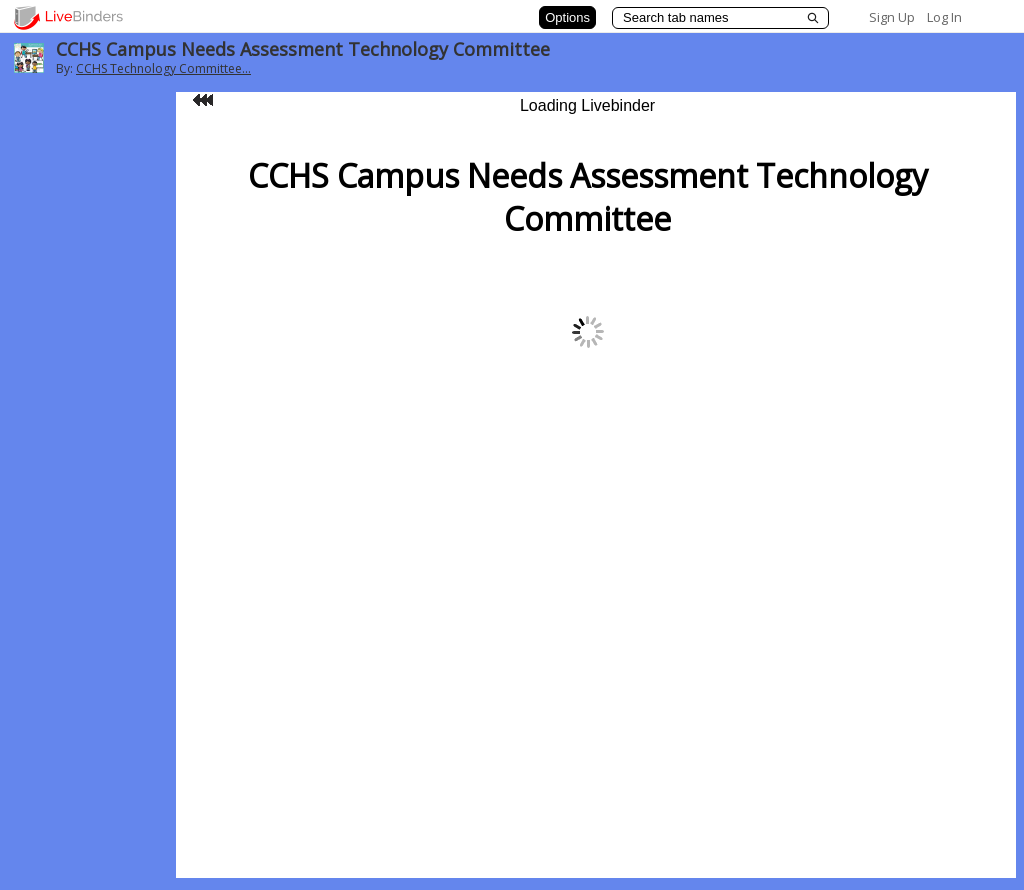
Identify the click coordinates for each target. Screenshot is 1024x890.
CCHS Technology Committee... (163, 68)
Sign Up (892, 17)
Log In (944, 17)
